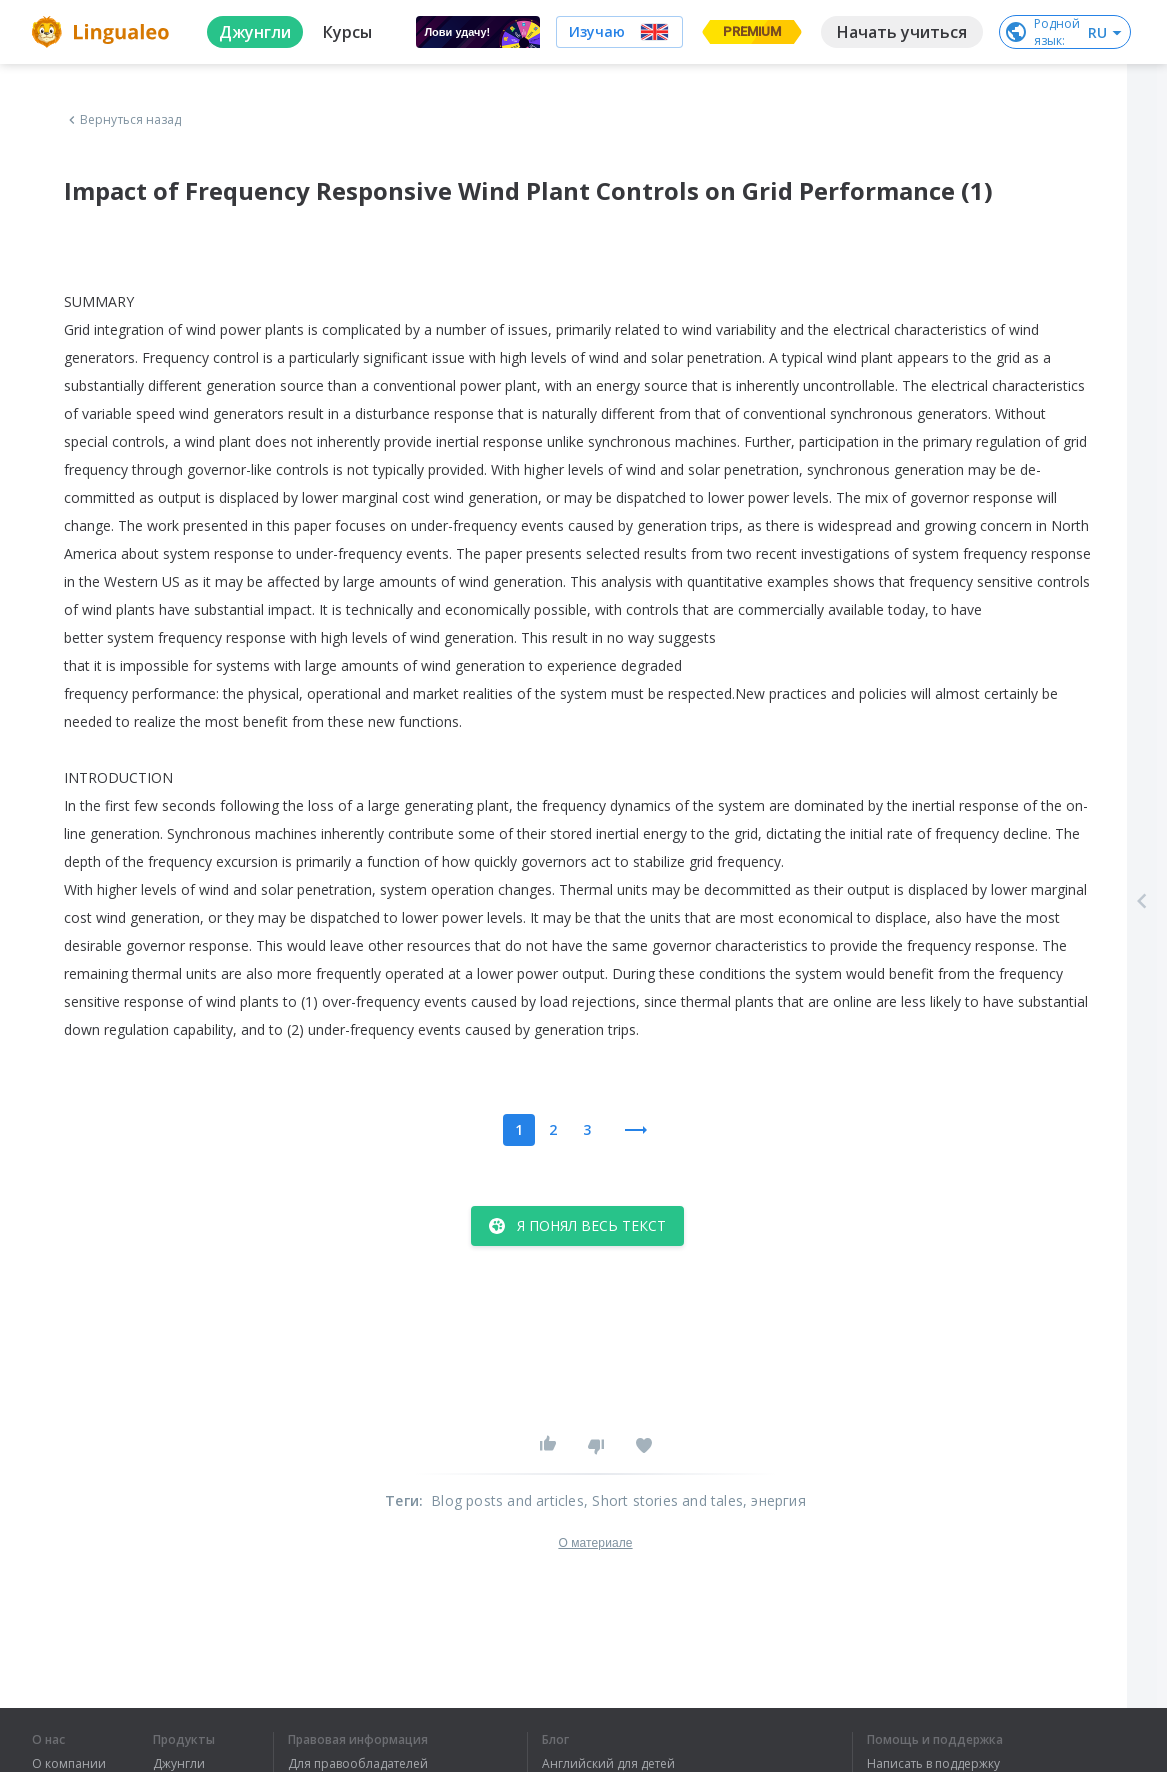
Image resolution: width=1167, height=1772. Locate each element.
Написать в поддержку (933, 1764)
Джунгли (179, 1764)
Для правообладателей (358, 1764)
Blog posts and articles (507, 1500)
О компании (69, 1764)
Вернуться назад (123, 120)
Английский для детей (608, 1764)
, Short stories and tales (663, 1500)
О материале (595, 1543)
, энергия (774, 1500)
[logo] (103, 32)
